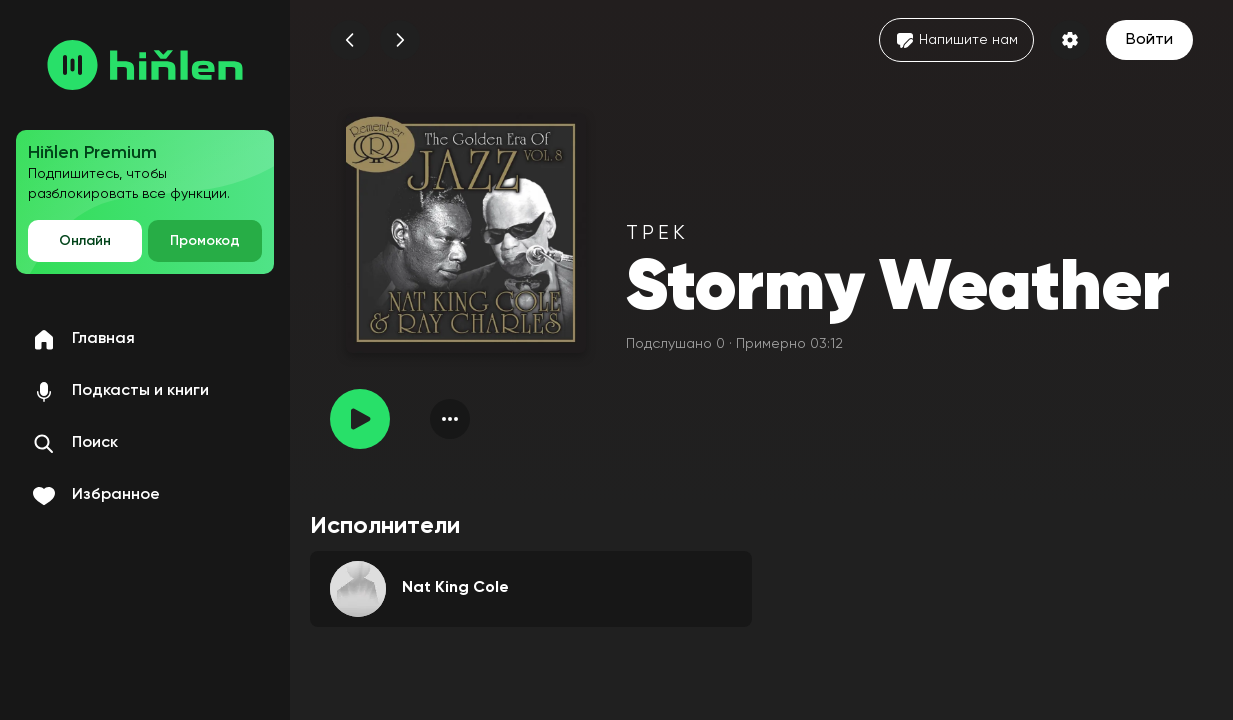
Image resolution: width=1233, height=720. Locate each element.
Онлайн (85, 241)
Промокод (205, 241)
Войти (1149, 40)
